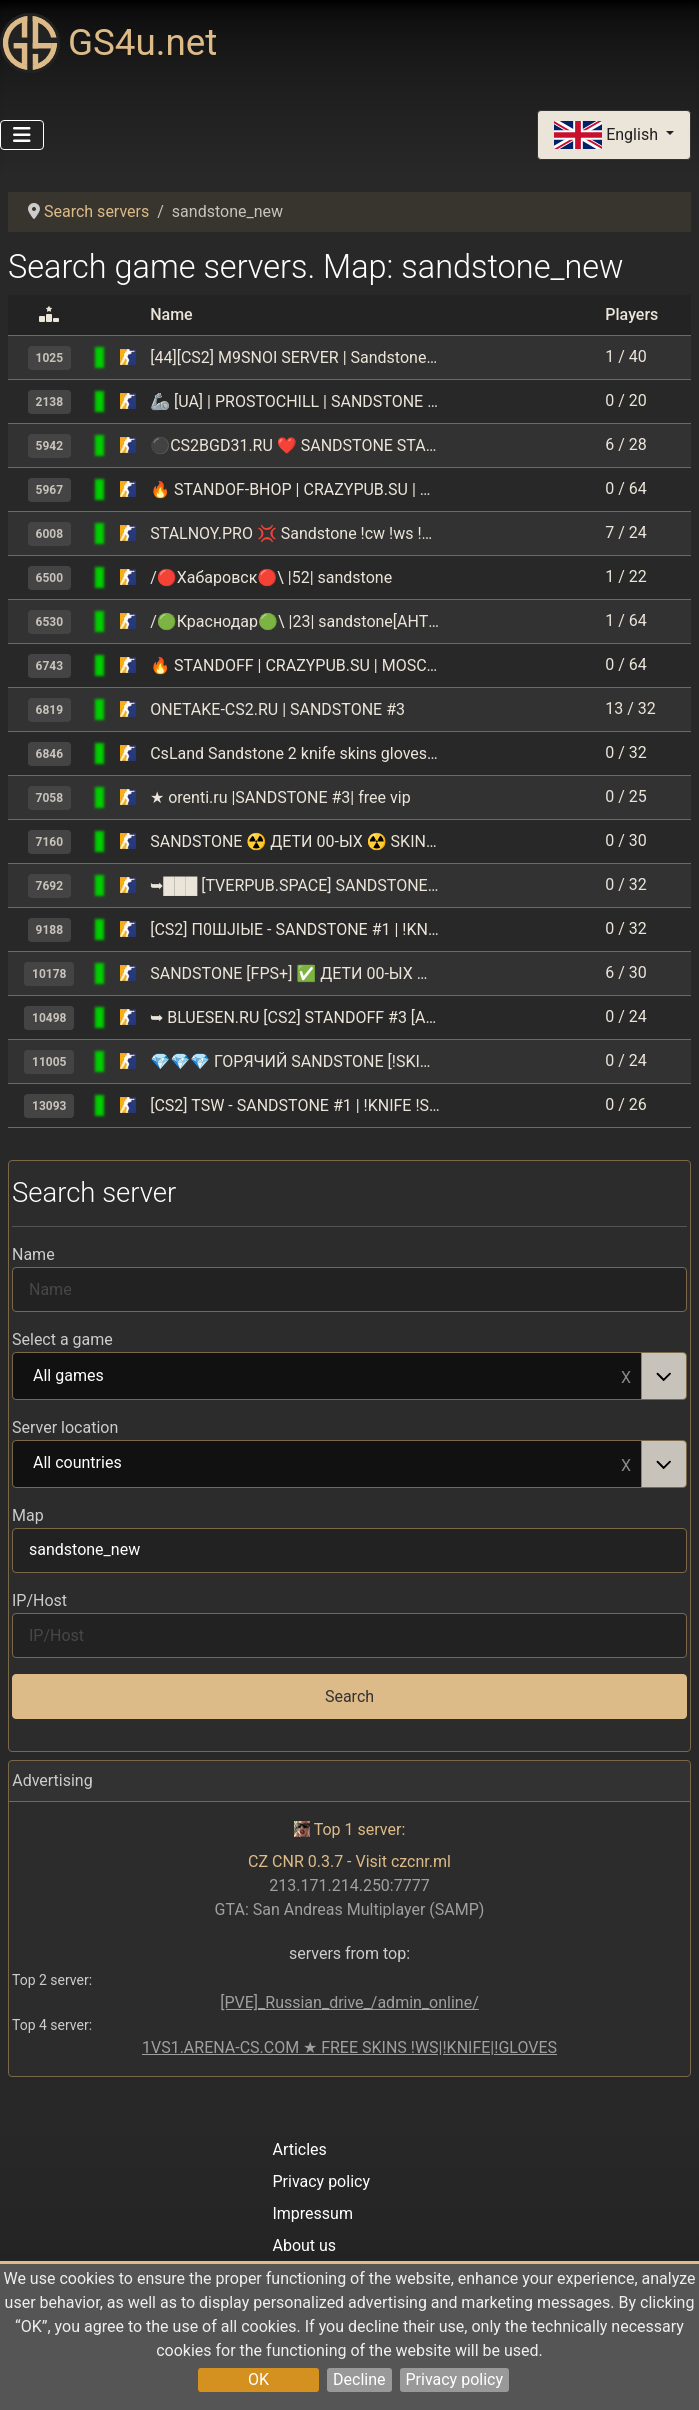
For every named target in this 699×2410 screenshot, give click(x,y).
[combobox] (349, 1376)
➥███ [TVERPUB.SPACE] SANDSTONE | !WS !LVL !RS (295, 885)
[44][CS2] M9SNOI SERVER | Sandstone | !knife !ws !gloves (295, 357)
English (608, 135)
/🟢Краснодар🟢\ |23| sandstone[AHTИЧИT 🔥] (295, 621)
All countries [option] (327, 1464)
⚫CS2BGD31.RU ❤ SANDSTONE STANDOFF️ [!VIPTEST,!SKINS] (295, 445)
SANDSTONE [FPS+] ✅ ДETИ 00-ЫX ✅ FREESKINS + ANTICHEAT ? (295, 973)
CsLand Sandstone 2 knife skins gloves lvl (295, 753)
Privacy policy (455, 2379)
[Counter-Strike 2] (128, 357)
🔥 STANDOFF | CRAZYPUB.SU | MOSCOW (295, 665)
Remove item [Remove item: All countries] (626, 1464)
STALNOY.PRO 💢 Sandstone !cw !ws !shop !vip (295, 533)
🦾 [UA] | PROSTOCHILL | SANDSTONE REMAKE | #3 (295, 401)
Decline (359, 2379)
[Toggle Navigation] (22, 135)
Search (349, 1696)
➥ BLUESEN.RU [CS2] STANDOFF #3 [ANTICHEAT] (295, 1017)
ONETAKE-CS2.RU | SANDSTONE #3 (277, 709)
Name (33, 1254)
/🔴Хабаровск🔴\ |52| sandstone (271, 577)
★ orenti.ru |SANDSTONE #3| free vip (280, 797)
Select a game (62, 1339)
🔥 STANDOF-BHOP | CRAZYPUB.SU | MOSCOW (295, 489)
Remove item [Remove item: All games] (626, 1376)
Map (28, 1515)
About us (304, 2245)
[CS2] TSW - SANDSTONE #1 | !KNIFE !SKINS (295, 1105)
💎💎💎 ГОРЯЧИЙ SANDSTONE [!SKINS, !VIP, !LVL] (295, 1061)
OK (258, 2379)
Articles (299, 2149)
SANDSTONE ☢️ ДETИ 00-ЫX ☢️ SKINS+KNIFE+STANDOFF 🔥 (295, 841)
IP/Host (39, 1600)
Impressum (312, 2213)
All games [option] (327, 1377)
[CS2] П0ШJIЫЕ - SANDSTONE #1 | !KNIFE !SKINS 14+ (295, 929)
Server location (65, 1427)
